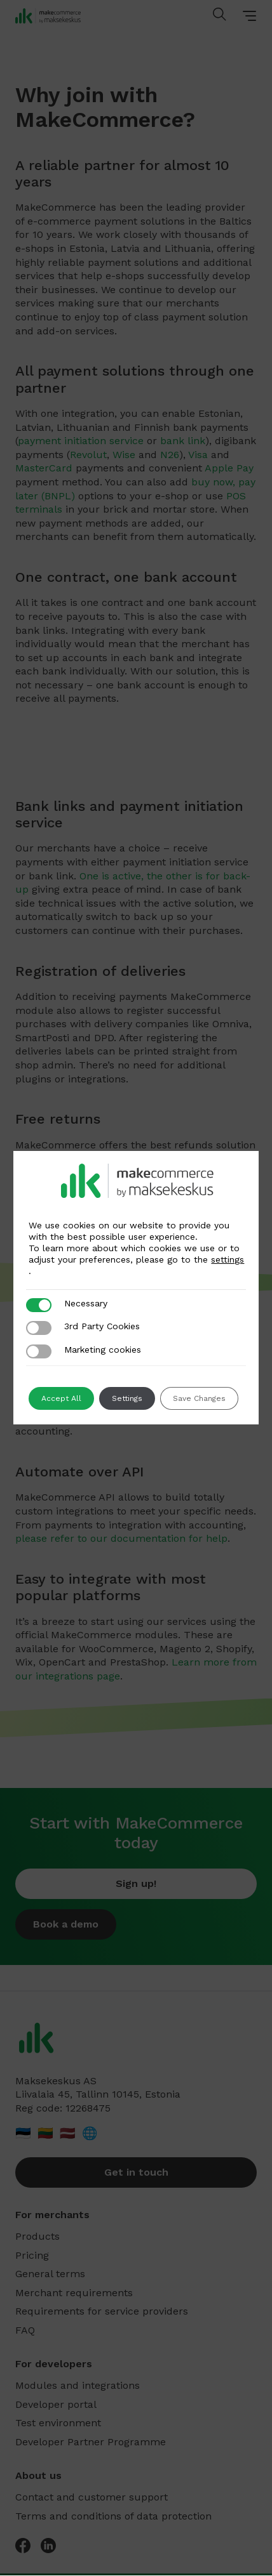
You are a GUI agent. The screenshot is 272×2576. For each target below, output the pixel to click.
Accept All (61, 1398)
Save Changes (199, 1398)
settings (227, 1259)
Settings (127, 1398)
